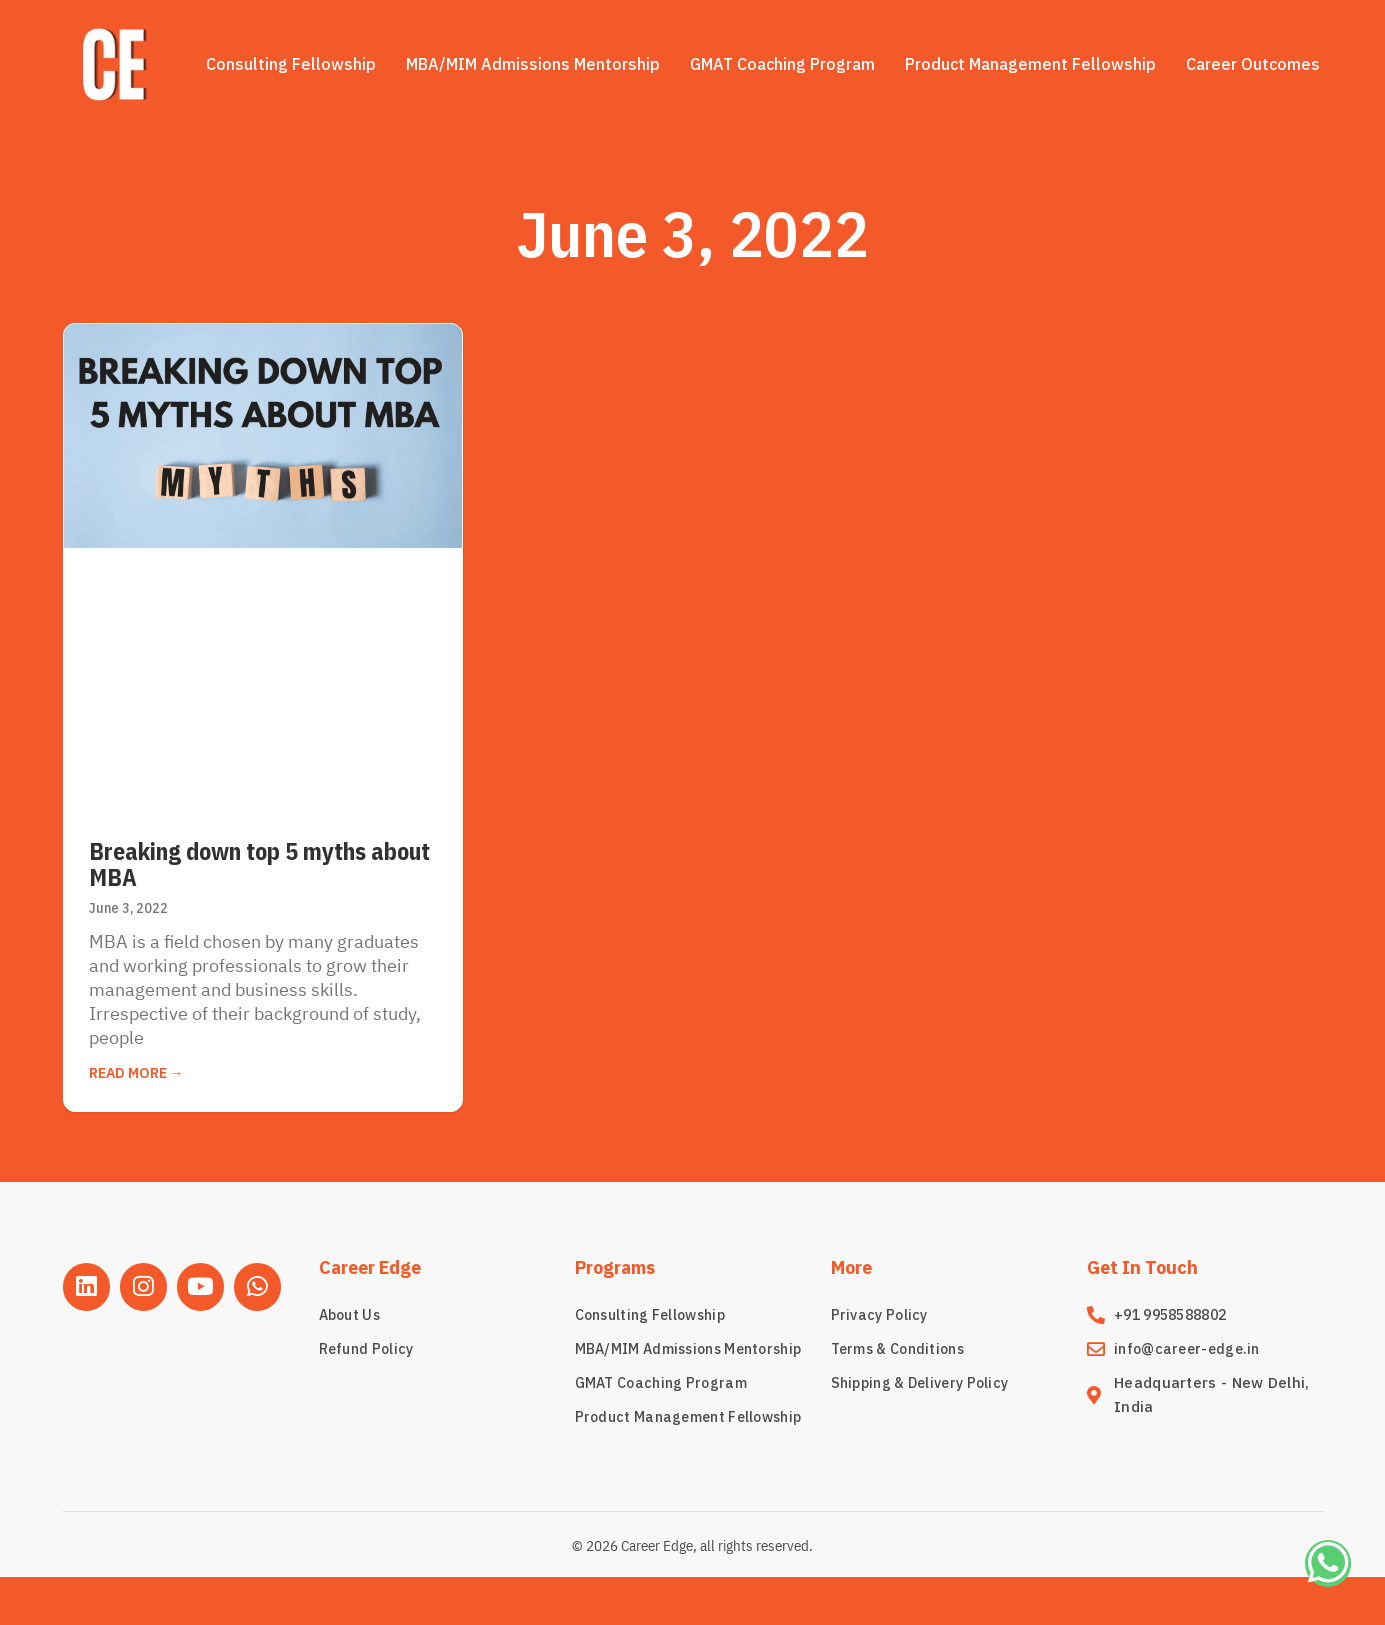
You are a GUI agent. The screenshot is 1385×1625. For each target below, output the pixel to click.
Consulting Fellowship (291, 64)
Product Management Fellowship (1030, 64)
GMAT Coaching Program (782, 64)
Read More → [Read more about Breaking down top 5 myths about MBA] (136, 1073)
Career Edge (370, 1267)
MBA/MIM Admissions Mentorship (533, 64)
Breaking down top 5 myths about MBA (259, 864)
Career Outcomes (1253, 64)
